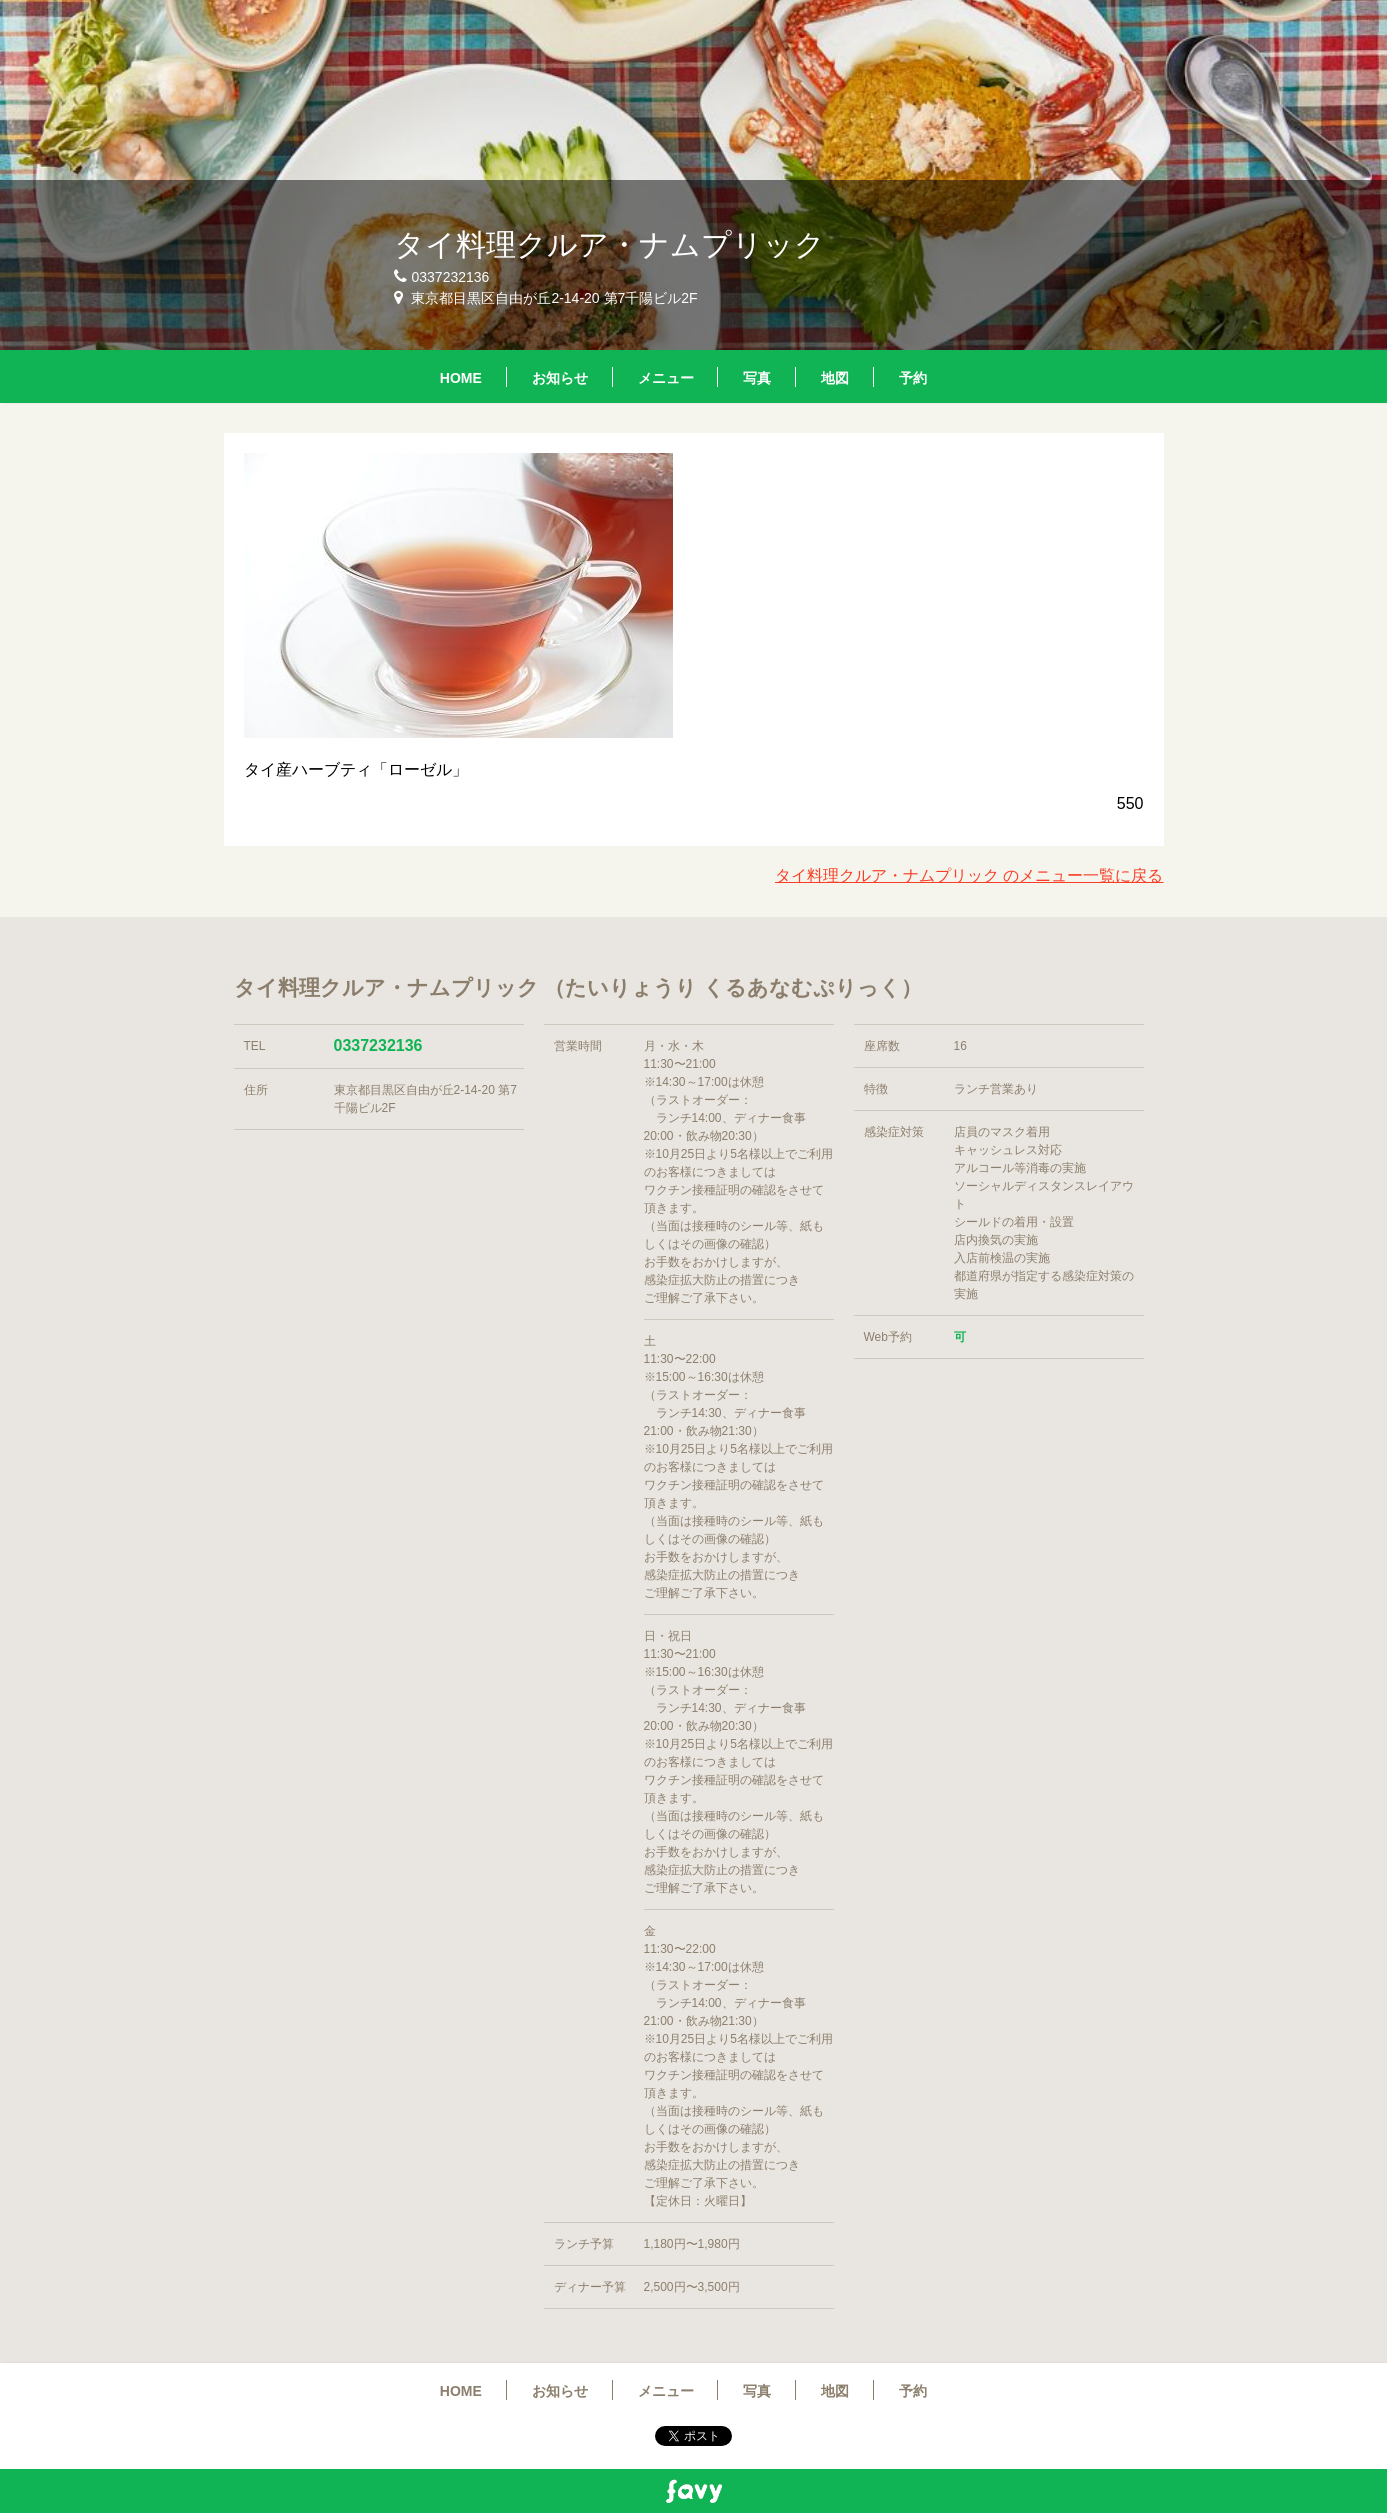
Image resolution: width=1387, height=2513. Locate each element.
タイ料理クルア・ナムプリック (609, 244)
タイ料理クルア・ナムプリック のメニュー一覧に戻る (969, 875)
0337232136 (378, 1045)
